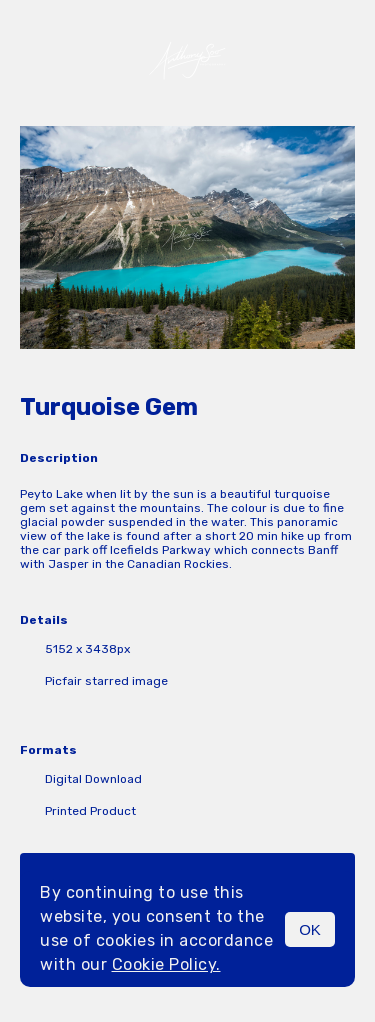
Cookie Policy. (166, 964)
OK (310, 929)
